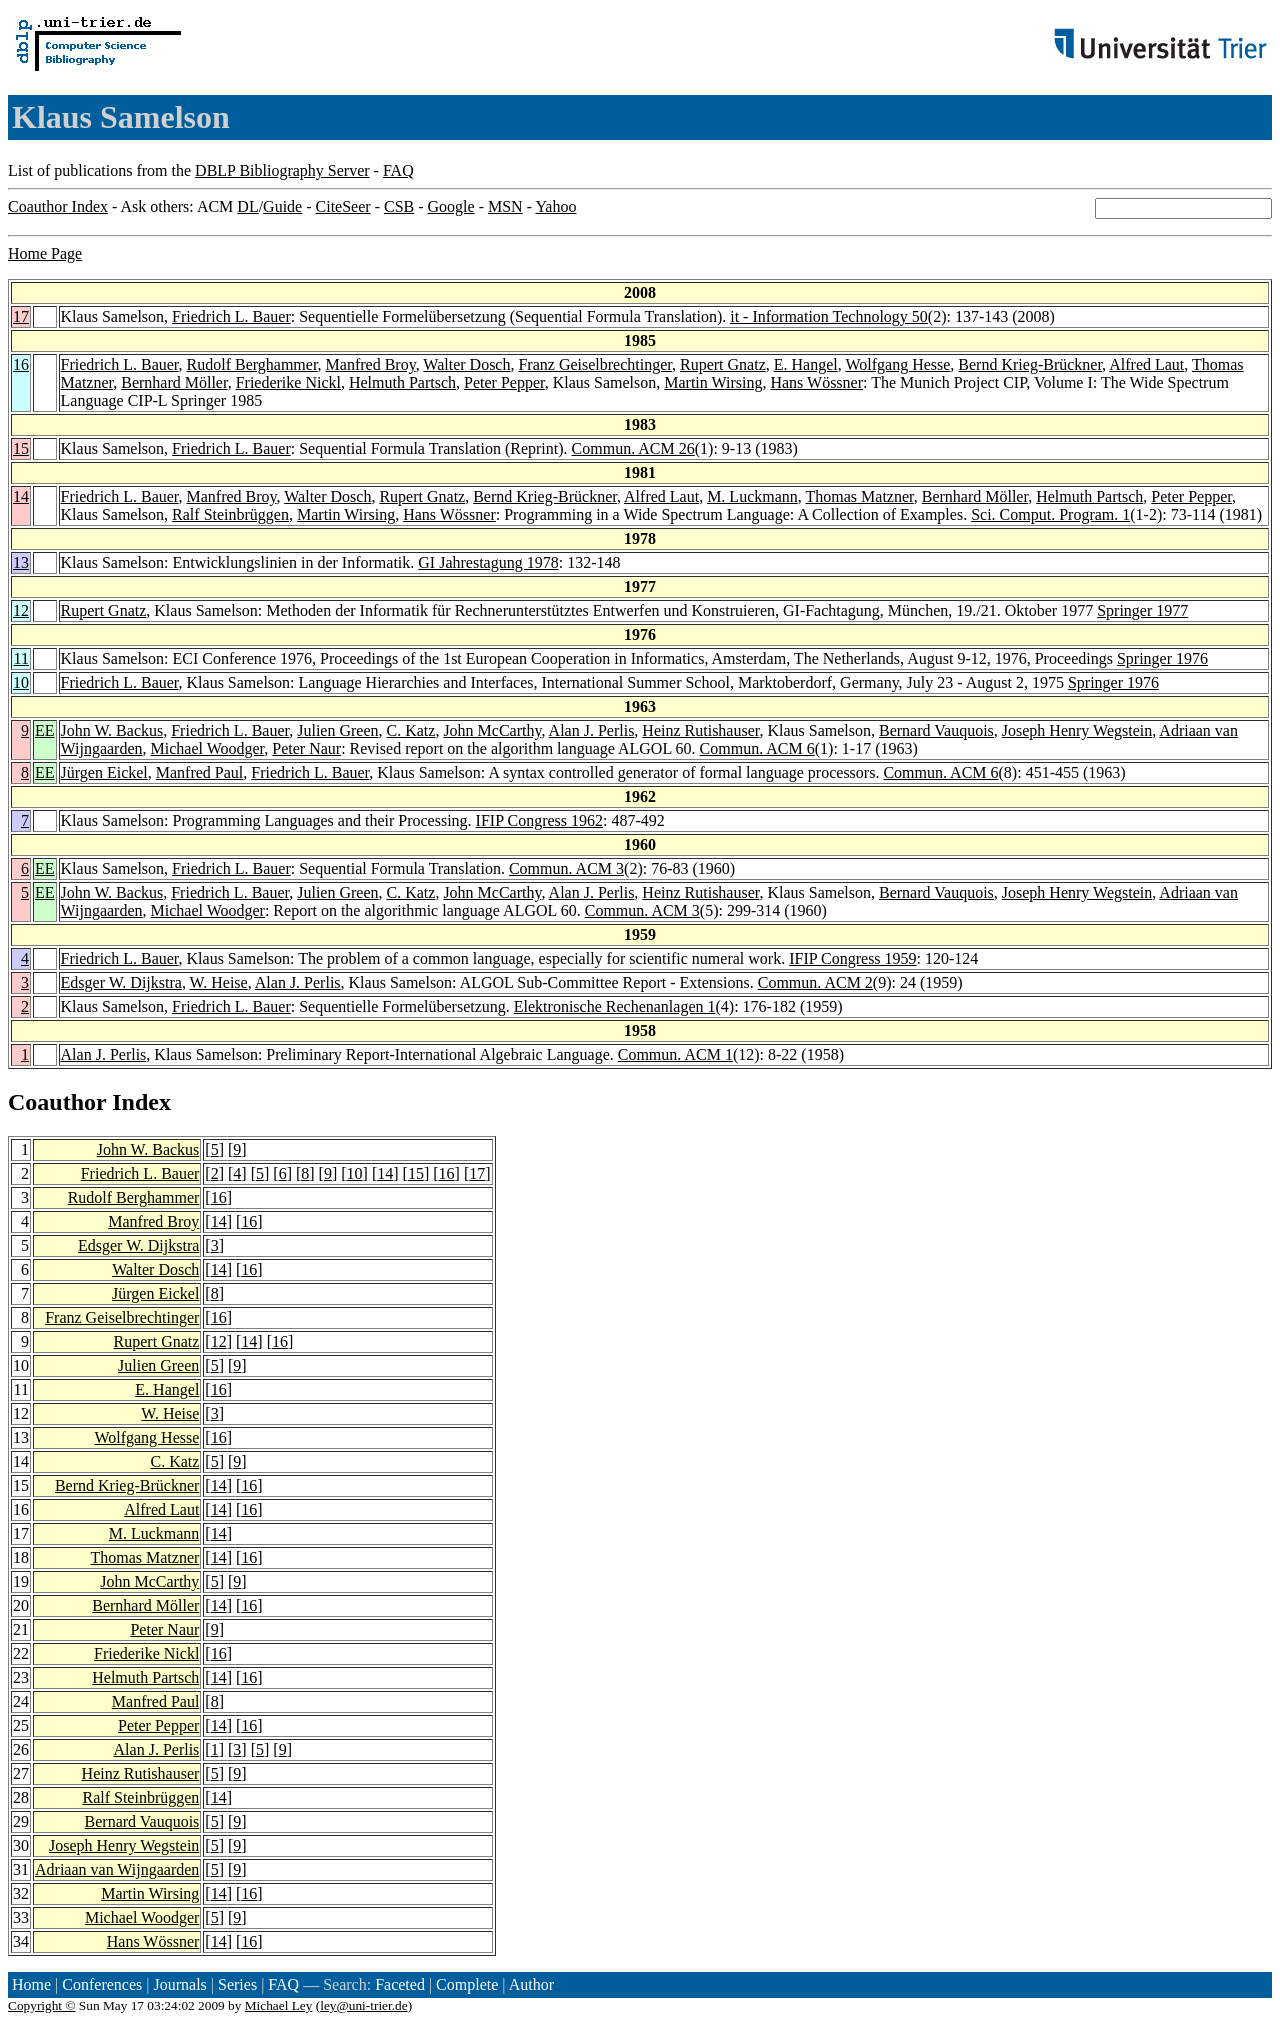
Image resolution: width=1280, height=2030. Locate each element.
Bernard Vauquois (936, 730)
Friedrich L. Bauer (231, 316)
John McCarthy (492, 730)
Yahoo (555, 206)
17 (21, 316)
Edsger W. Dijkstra (121, 982)
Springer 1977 (1142, 610)
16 (21, 364)
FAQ (398, 170)
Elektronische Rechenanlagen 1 (615, 1006)
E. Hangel (806, 364)
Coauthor (57, 1102)
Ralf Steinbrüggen (230, 514)
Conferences (102, 1984)
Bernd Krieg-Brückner (1030, 364)
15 (21, 448)
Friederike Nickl (288, 382)
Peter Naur (306, 748)
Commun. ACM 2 (815, 982)
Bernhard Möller (174, 382)
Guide (282, 206)
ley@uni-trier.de (363, 2005)
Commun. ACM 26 (633, 448)
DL (247, 206)
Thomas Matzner (860, 496)
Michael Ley (279, 2005)
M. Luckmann (752, 496)
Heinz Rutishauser (700, 730)
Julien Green (337, 730)
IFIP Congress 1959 (852, 958)
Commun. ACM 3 (566, 868)
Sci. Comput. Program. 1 (1050, 514)
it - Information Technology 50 (829, 316)
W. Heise (219, 982)
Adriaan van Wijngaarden (117, 1869)
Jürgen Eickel (104, 772)
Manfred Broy (371, 364)
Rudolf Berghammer (252, 364)
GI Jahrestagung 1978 (488, 562)
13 (21, 562)
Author (531, 1984)
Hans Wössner (816, 382)
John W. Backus (112, 730)
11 (21, 658)
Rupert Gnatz (723, 364)
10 (21, 682)
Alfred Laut (1146, 364)
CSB (399, 206)
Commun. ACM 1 (675, 1054)
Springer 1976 (1162, 658)
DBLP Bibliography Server (282, 170)
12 (21, 610)
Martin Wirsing (713, 382)
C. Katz (411, 730)
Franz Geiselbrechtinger (595, 364)
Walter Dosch (466, 364)
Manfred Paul (200, 772)
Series (237, 1984)
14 (21, 496)
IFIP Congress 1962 (539, 820)
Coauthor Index (58, 206)
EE (45, 730)
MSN (505, 206)
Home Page (45, 253)
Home (31, 1984)
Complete (467, 1984)
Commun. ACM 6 (757, 748)
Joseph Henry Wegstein (1077, 730)
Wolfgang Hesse (897, 364)
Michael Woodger (208, 748)
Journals (179, 1984)
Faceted (400, 1984)
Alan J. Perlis (592, 730)
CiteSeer (343, 206)
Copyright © (42, 2005)
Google (451, 206)
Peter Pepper (504, 382)
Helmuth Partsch (402, 382)
